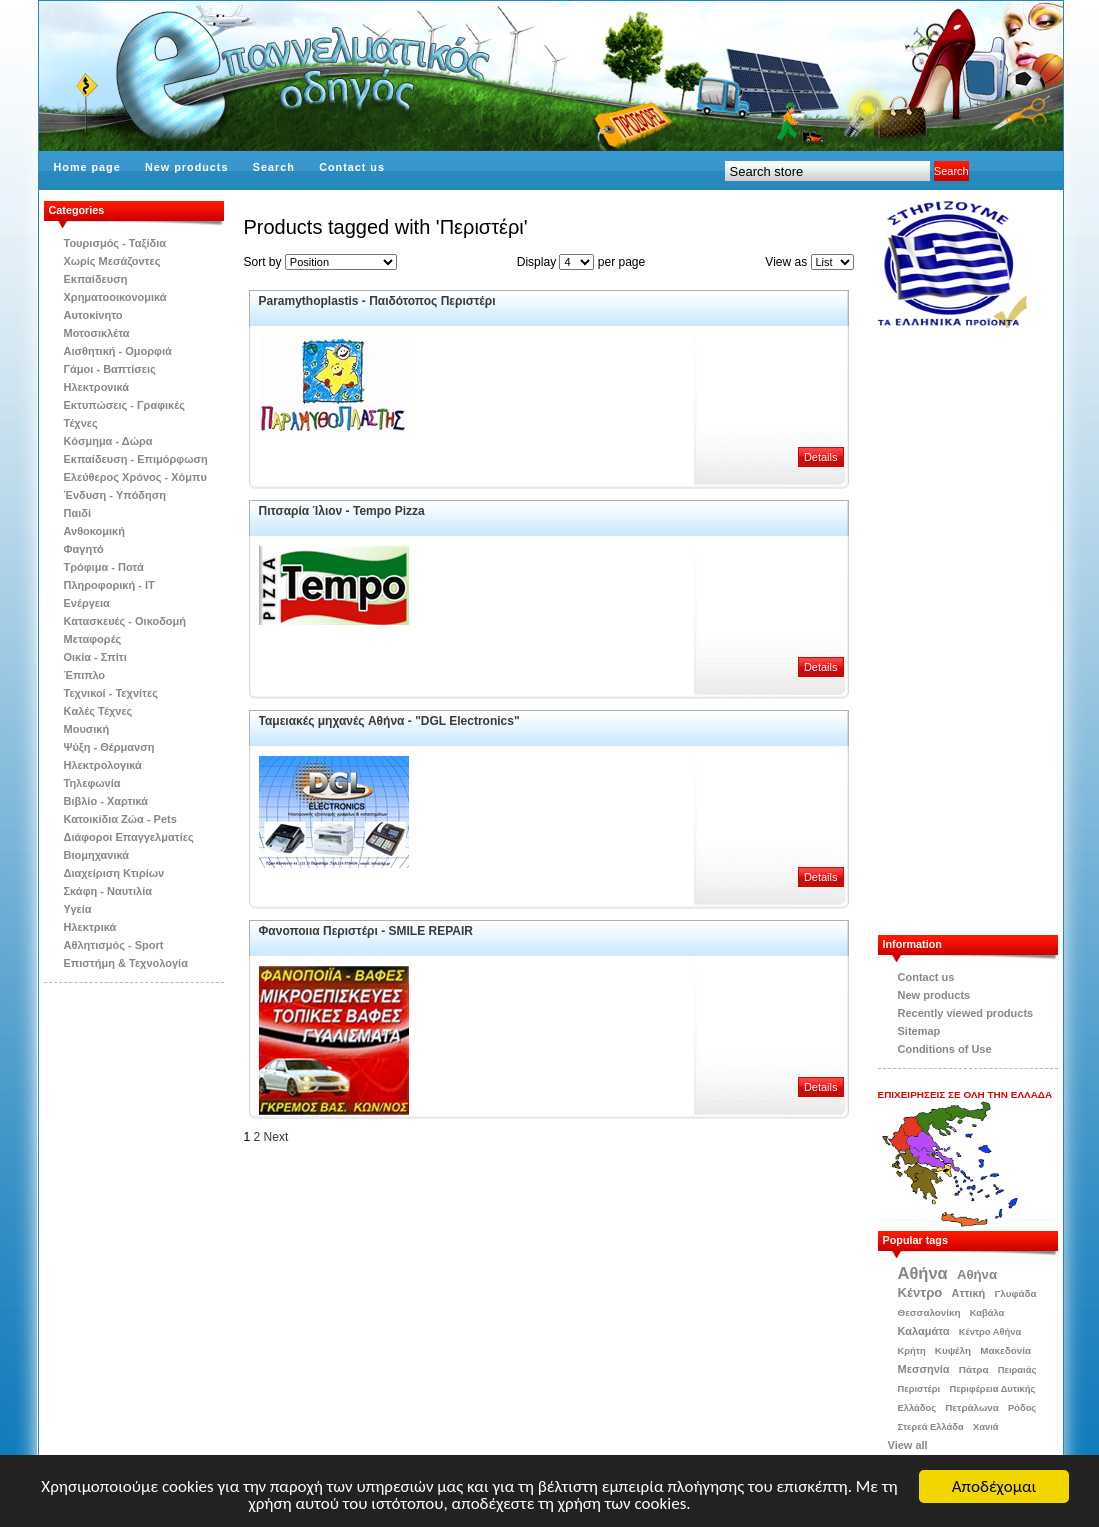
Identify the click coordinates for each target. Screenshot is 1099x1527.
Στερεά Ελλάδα (931, 1427)
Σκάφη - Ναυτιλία (108, 891)
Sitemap (919, 1031)
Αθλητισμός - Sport (114, 945)
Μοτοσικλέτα (97, 333)
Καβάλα (987, 1313)
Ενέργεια (87, 603)
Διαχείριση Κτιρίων (114, 873)
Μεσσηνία (924, 1369)
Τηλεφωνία (92, 783)
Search (274, 167)
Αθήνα (923, 1273)
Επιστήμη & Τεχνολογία (126, 963)
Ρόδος (1022, 1408)
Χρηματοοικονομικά (115, 297)
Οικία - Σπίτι (95, 657)
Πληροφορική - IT (109, 585)
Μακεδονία (1005, 1350)
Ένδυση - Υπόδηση (115, 495)
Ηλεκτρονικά (97, 387)
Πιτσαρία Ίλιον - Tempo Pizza (342, 511)
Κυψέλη (953, 1350)
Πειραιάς (1017, 1370)
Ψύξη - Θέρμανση (109, 747)
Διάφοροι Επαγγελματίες (129, 837)
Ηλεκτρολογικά (103, 765)
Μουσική (87, 729)
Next (276, 1137)
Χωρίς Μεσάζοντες (112, 261)
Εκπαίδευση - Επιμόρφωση (136, 459)
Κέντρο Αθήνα (990, 1332)
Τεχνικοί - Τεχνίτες (111, 693)
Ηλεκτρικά (90, 927)
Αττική (969, 1293)
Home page (87, 167)
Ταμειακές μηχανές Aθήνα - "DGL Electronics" (389, 721)
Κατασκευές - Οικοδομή (125, 621)
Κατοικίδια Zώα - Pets (120, 819)
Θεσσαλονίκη (929, 1312)
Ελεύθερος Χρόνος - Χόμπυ (135, 477)
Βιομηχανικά (97, 855)
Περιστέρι (919, 1389)
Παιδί (78, 513)
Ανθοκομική (94, 531)
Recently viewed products (966, 1013)
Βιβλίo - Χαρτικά (106, 801)
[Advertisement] (978, 632)
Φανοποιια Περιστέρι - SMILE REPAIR (366, 931)
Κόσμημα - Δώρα (108, 441)
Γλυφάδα (1015, 1293)
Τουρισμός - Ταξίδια (115, 243)
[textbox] (827, 171)
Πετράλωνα (972, 1407)
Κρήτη (912, 1351)
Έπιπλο (85, 675)
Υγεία (78, 909)
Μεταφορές (93, 639)
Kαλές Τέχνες (98, 711)
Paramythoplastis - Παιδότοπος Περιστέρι (377, 301)
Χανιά (986, 1427)
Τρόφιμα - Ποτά (104, 567)
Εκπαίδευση (96, 279)
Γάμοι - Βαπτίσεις (110, 369)
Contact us (352, 167)
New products (186, 167)
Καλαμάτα (924, 1331)
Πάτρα (974, 1369)
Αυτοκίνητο (93, 315)
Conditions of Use (945, 1049)
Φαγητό (84, 549)
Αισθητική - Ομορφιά (118, 351)
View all (908, 1445)
